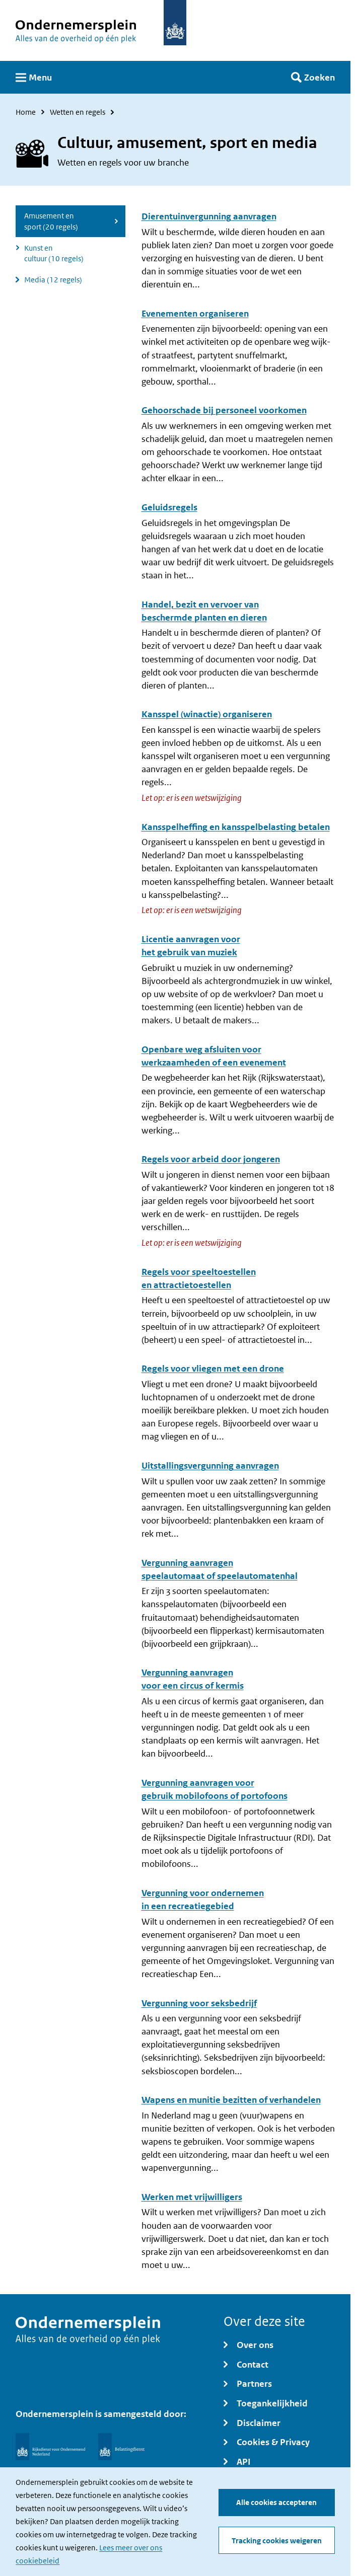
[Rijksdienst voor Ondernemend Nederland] (50, 2446)
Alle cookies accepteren (276, 2502)
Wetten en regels (77, 112)
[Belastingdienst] (121, 2446)
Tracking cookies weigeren (277, 2540)
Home (26, 112)
